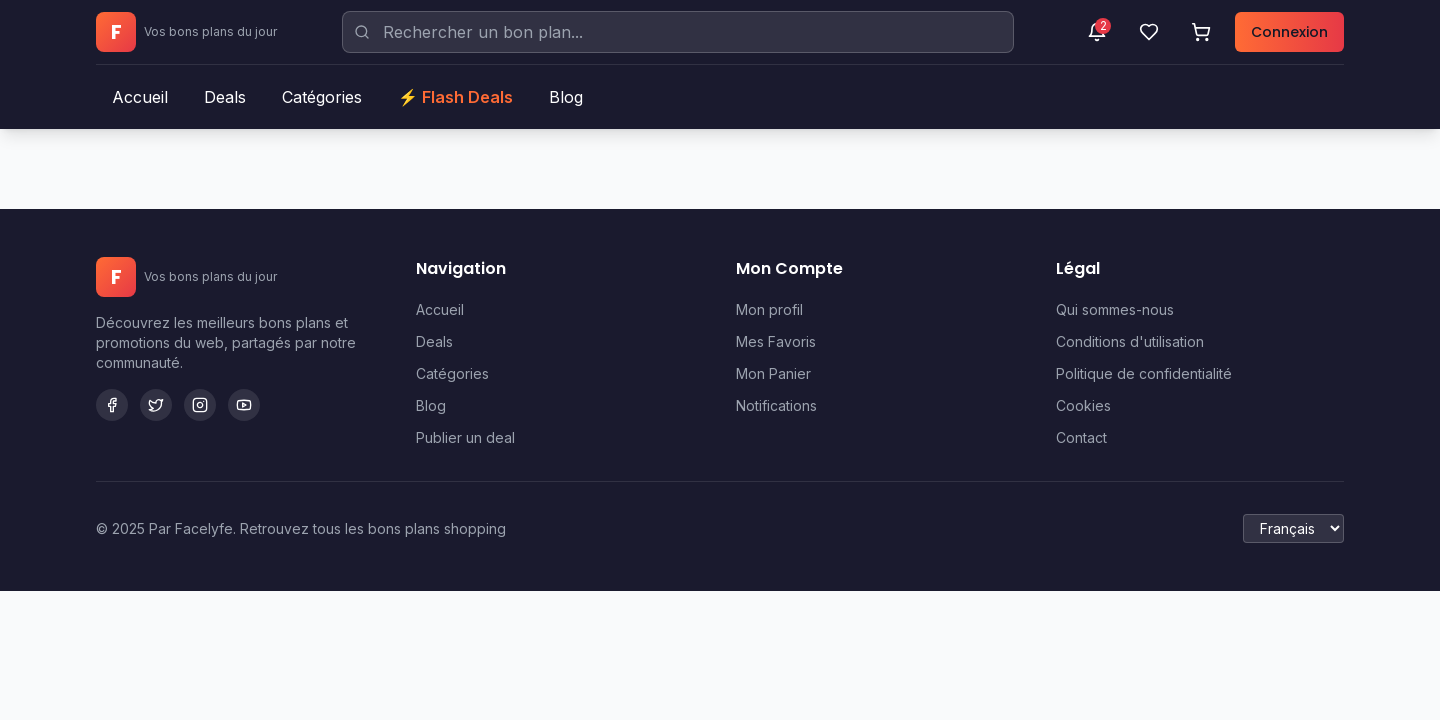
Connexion (1289, 32)
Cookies (1083, 405)
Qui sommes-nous (1115, 309)
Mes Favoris (776, 341)
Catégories (322, 97)
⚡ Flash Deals (455, 97)
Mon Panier (773, 373)
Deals (225, 97)
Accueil (140, 97)
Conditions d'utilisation (1130, 341)
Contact (1081, 437)
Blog (566, 97)
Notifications (776, 405)
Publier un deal (465, 437)
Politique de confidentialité (1144, 373)
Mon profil (769, 309)
